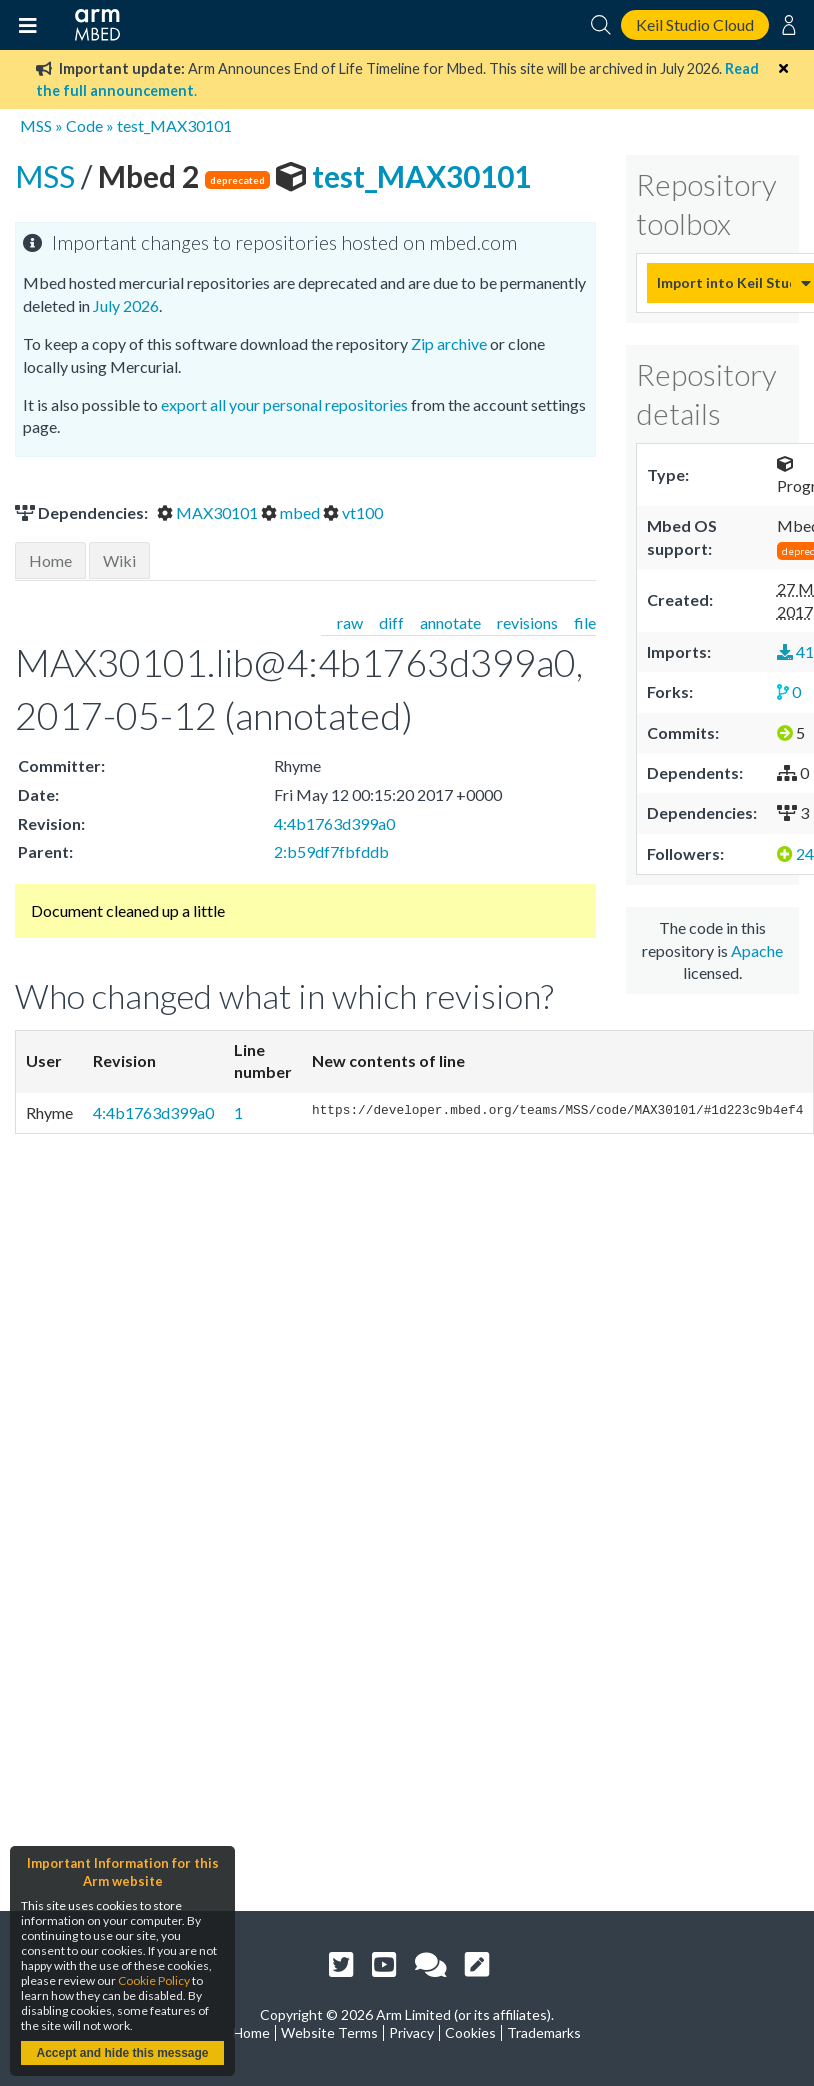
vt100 (353, 512)
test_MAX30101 (174, 125)
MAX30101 (209, 512)
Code (84, 125)
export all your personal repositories (284, 404)
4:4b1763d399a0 (334, 823)
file (585, 622)
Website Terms (329, 2032)
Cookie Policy (154, 1980)
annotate (450, 622)
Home (50, 560)
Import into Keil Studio (724, 282)
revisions (527, 622)
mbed (292, 512)
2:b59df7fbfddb (331, 851)
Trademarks (544, 2032)
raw (350, 622)
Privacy (411, 2032)
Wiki (119, 560)
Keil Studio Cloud (695, 24)
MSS (36, 125)
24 (795, 853)
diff (391, 622)
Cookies (470, 2032)
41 (795, 651)
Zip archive (449, 343)
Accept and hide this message (122, 2053)
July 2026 (126, 305)
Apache (757, 950)
